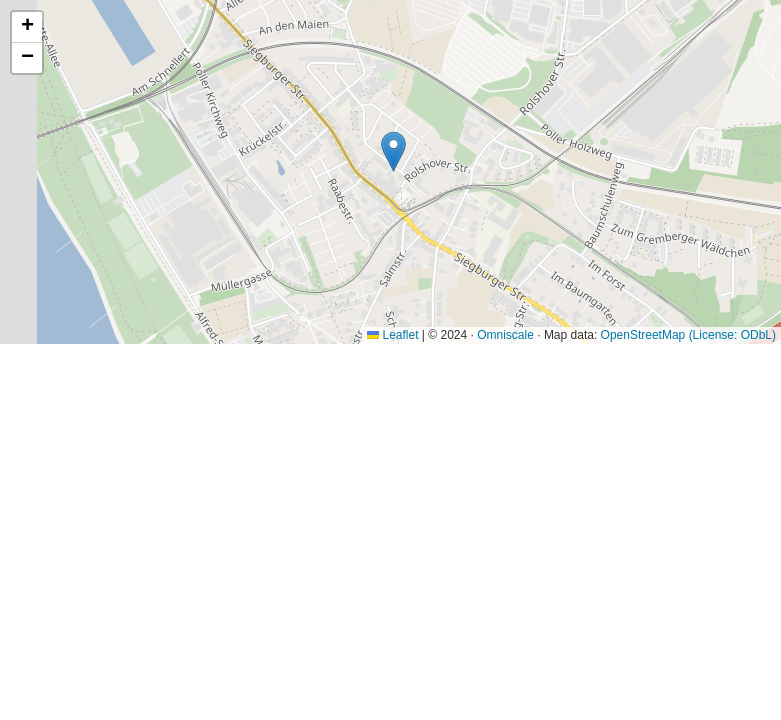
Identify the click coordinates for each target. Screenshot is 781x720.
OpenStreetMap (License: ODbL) (688, 335)
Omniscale (505, 335)
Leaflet (392, 335)
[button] (393, 151)
